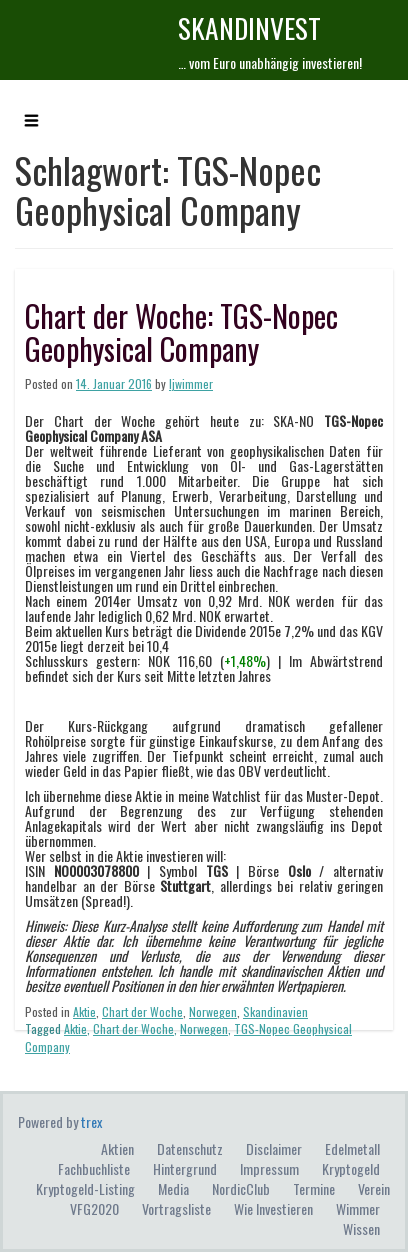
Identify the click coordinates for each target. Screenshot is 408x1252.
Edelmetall (352, 1148)
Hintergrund (185, 1168)
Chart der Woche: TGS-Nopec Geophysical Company (181, 332)
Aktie (84, 1011)
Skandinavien (275, 1011)
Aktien (117, 1148)
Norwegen (213, 1011)
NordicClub (241, 1188)
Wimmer (358, 1208)
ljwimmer (191, 383)
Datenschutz (190, 1148)
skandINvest (249, 27)
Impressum (269, 1168)
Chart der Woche (142, 1011)
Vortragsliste (176, 1208)
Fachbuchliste (94, 1168)
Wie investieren (273, 1208)
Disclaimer (274, 1148)
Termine (314, 1188)
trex (91, 1121)
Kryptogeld (351, 1168)
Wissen (361, 1228)
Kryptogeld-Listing (85, 1188)
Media (173, 1188)
